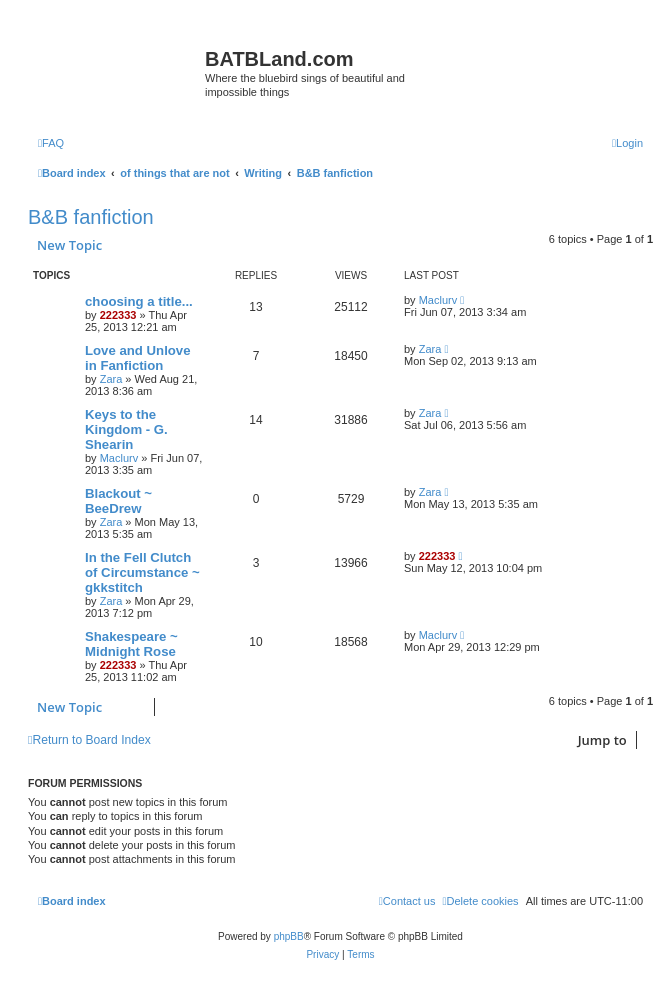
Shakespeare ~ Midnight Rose (131, 644)
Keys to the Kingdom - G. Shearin (126, 429)
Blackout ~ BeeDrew (118, 501)
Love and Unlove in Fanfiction (138, 358)
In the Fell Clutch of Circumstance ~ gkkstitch (142, 572)
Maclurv (438, 300)
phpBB (289, 936)
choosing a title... (139, 301)
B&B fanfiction (91, 217)
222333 (118, 315)
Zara (111, 379)
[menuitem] (51, 143)
